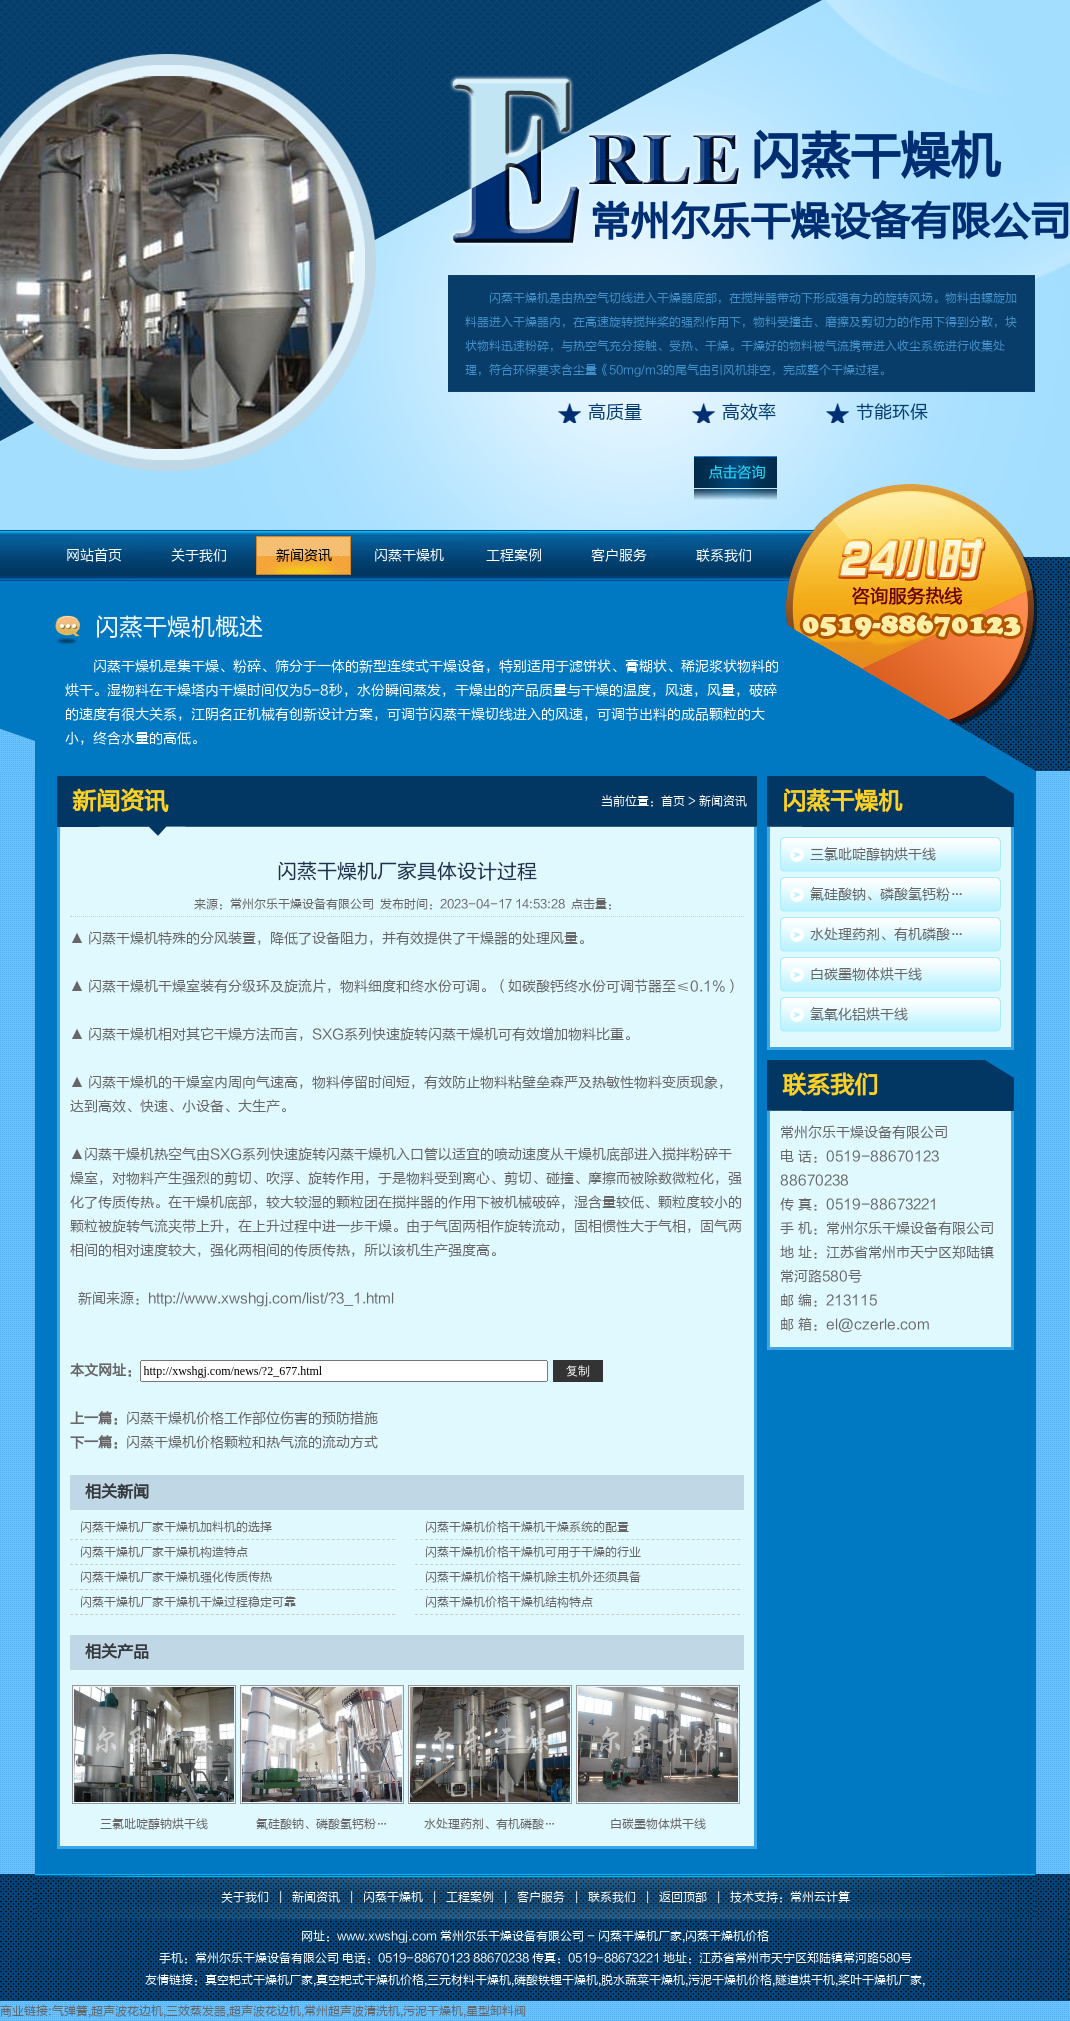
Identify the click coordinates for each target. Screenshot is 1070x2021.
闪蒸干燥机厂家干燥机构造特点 (164, 1552)
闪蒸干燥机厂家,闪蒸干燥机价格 (683, 1936)
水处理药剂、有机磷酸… (490, 1824)
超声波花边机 (127, 2011)
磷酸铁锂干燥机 (556, 1980)
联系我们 (724, 555)
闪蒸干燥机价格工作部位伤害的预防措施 (252, 1418)
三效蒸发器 (196, 2011)
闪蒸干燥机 (875, 157)
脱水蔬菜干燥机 (643, 1980)
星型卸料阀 (496, 2011)
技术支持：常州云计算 (790, 1897)
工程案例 (514, 555)
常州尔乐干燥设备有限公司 (302, 904)
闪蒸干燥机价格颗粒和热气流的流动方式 (252, 1442)
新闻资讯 (304, 555)
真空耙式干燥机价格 (370, 1980)
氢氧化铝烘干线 (859, 1014)
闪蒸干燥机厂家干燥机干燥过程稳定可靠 (188, 1602)
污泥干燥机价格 (730, 1980)
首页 (673, 801)
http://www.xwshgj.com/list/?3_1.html (271, 1298)
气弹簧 (70, 2011)
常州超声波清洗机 (352, 2011)
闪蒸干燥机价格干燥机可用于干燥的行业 (533, 1552)
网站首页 (94, 555)
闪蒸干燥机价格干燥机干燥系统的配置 (527, 1527)
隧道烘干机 (805, 1980)
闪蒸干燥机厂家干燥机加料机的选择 (176, 1527)
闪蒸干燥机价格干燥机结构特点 (509, 1602)
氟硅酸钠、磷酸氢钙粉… (322, 1824)
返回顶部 (683, 1897)
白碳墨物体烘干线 (658, 1824)
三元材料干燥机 (469, 1980)
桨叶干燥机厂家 (880, 1980)
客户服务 (619, 555)
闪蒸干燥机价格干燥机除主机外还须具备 (533, 1577)
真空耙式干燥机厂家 (259, 1980)
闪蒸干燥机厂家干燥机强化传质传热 (176, 1577)
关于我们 (199, 555)
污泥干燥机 (433, 2011)
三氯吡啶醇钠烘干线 (154, 1824)
